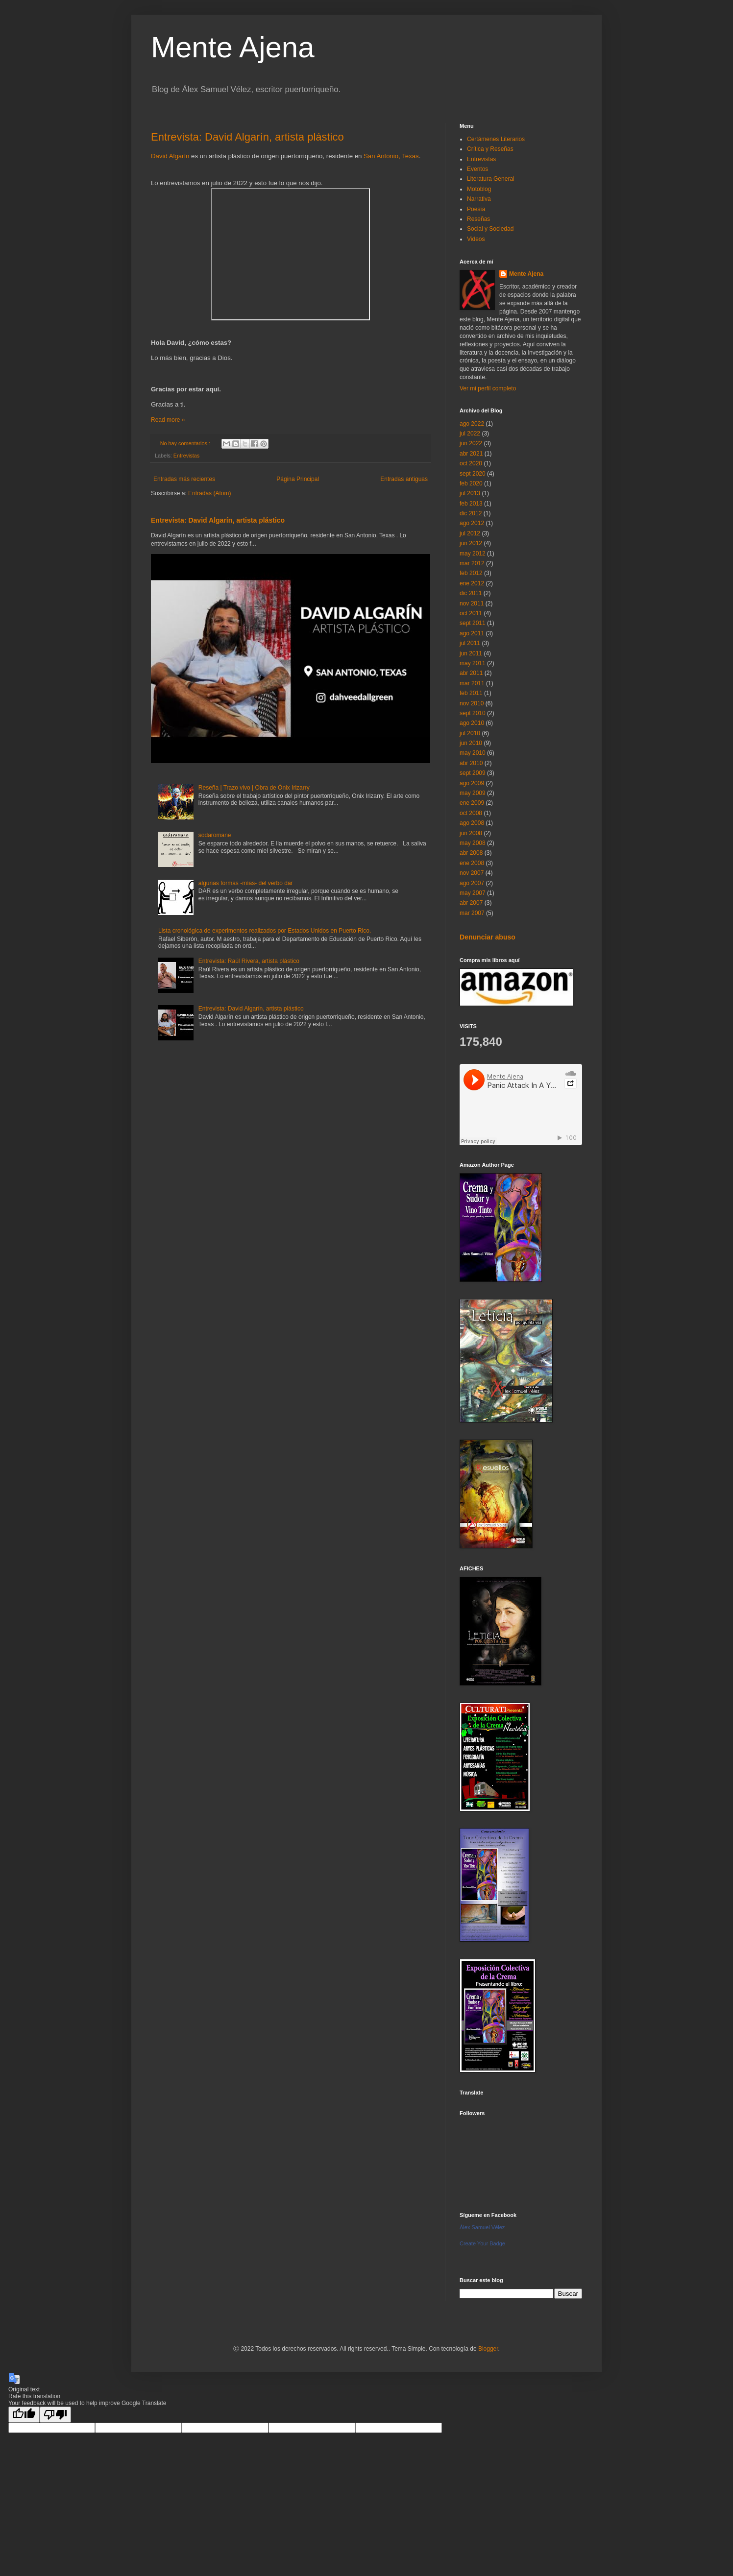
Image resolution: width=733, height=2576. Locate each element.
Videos (476, 239)
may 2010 (473, 752)
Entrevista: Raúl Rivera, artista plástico (248, 961)
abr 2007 (471, 902)
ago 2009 (472, 783)
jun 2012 (471, 543)
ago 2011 (472, 633)
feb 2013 (471, 503)
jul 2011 (470, 643)
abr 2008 (471, 852)
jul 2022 (470, 433)
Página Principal (297, 479)
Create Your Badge (482, 2243)
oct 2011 (471, 613)
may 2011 (473, 663)
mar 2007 (472, 913)
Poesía (476, 209)
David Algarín (170, 156)
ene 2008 (472, 863)
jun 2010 (471, 743)
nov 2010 (472, 703)
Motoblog (479, 189)
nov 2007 (472, 872)
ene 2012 (472, 583)
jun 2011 (471, 653)
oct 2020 (471, 463)
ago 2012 (472, 523)
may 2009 (473, 793)
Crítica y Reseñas (490, 148)
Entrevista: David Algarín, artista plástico (247, 137)
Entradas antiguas (404, 479)
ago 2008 (472, 822)
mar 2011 (472, 683)
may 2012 (473, 553)
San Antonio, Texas (391, 156)
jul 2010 (470, 733)
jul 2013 (470, 493)
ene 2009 (472, 802)
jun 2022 (471, 443)
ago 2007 (472, 883)
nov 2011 (472, 603)
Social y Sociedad (490, 228)
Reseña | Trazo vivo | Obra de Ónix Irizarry (254, 787)
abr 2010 (471, 763)
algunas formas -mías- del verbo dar (245, 883)
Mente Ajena (233, 47)
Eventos (477, 169)
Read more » (168, 419)
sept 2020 (473, 473)
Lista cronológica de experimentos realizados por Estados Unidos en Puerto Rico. (264, 930)
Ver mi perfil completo (488, 388)
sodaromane (214, 835)
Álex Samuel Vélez (482, 2227)
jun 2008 (471, 833)
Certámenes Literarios (496, 139)
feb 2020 (471, 483)
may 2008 (473, 843)
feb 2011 (471, 693)
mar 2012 (472, 563)
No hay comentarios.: (186, 443)
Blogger (488, 2348)
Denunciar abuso (487, 937)
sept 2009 (473, 773)
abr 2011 (471, 673)
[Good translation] (24, 2415)
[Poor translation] (55, 2415)
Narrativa (479, 198)
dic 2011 (471, 593)
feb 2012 (471, 573)
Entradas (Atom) (209, 493)
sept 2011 (473, 623)
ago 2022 (472, 423)
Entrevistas (186, 455)
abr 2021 (471, 453)
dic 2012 (471, 513)
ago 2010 (472, 723)
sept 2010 (473, 713)
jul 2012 (470, 533)
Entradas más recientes (184, 479)
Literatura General (490, 178)
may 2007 (473, 893)
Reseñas (478, 219)
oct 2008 (471, 813)
